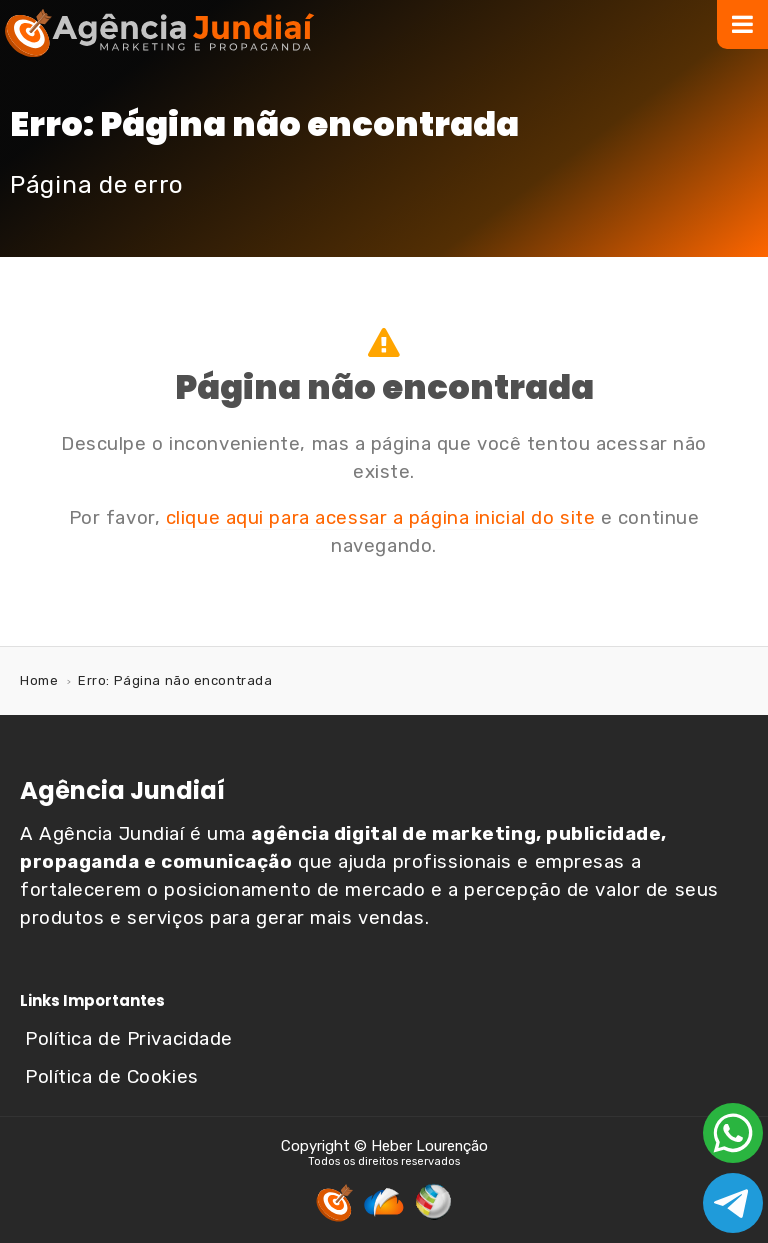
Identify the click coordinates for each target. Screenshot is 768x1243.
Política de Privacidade (129, 1039)
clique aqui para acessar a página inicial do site (380, 518)
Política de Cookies (112, 1077)
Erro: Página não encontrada (175, 680)
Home (39, 680)
